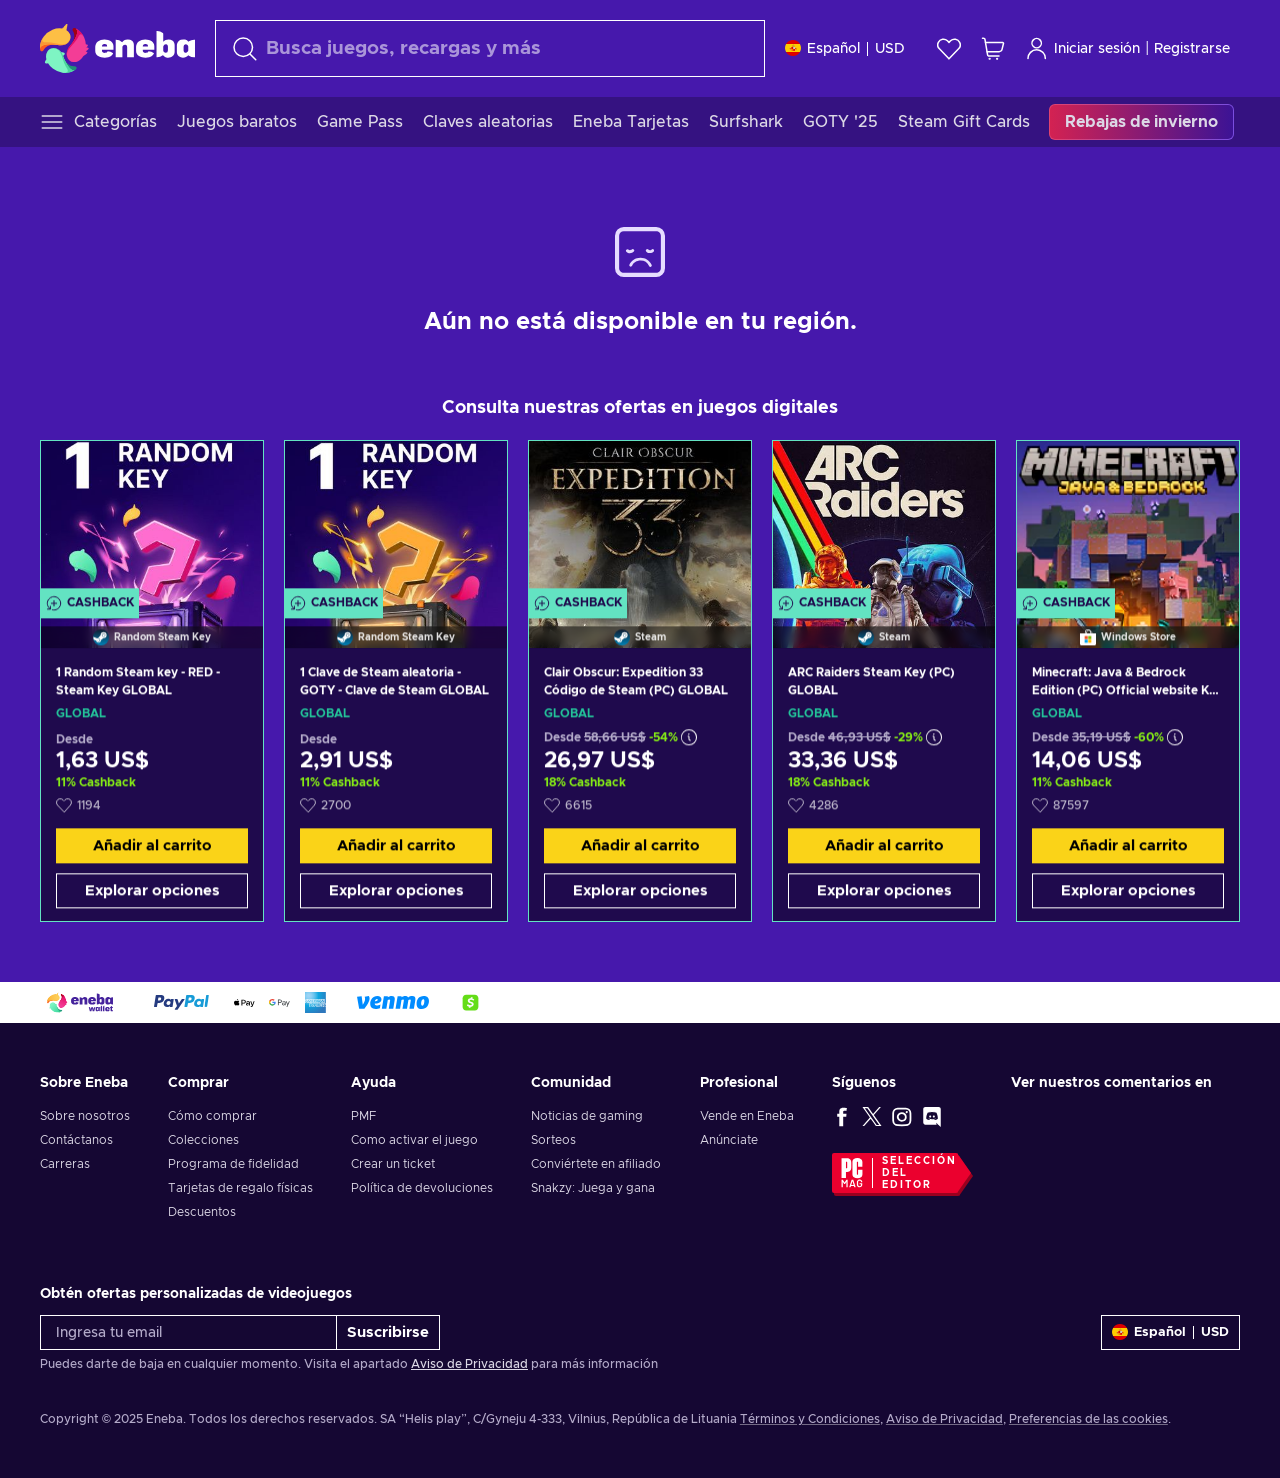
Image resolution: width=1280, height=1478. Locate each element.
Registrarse (1192, 49)
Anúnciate (729, 1140)
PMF (363, 1116)
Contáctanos (76, 1140)
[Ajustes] (845, 48)
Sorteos (553, 1140)
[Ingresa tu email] (188, 1332)
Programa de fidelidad (233, 1164)
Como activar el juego (414, 1140)
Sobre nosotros (85, 1116)
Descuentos (202, 1212)
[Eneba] (117, 48)
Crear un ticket (393, 1164)
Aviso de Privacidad (469, 1364)
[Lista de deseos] (949, 48)
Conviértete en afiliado (596, 1164)
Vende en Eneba (747, 1116)
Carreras (65, 1164)
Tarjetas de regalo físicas (240, 1188)
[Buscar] (490, 48)
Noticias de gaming (587, 1116)
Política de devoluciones (422, 1188)
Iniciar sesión (1082, 48)
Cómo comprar (212, 1116)
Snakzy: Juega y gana (593, 1188)
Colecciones (203, 1140)
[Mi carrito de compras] (993, 48)
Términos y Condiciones (810, 1419)
